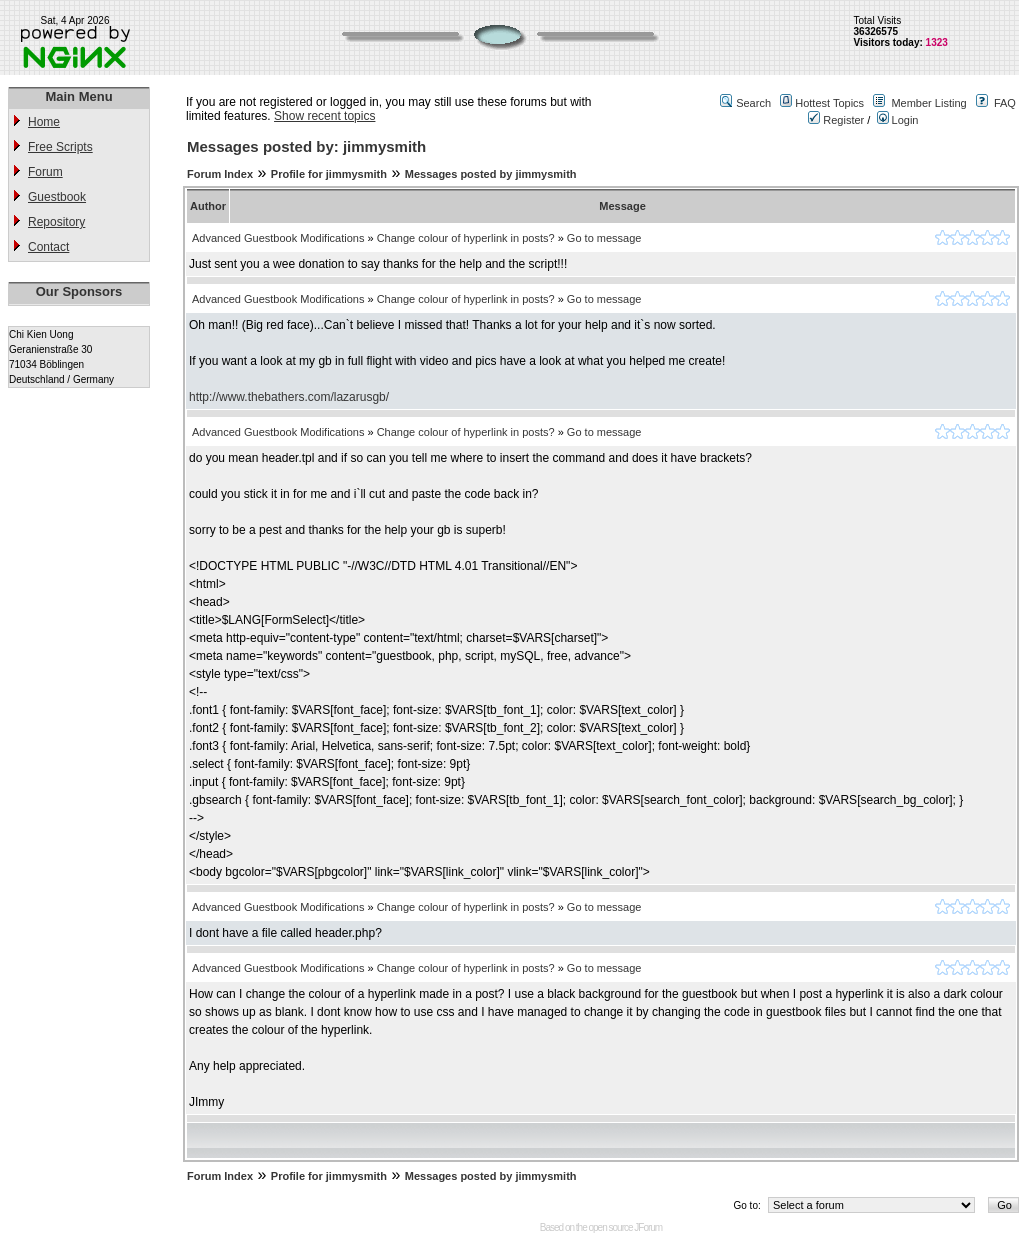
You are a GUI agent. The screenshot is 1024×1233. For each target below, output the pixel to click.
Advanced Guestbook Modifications (278, 238)
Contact (48, 247)
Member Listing (928, 103)
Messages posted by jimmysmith (491, 174)
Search (753, 103)
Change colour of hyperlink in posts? (466, 238)
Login (898, 120)
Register (836, 120)
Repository (56, 222)
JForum (648, 1227)
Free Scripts (60, 147)
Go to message (604, 238)
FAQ (1005, 103)
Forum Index (220, 174)
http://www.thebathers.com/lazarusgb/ (289, 397)
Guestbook (57, 197)
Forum (45, 172)
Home (44, 122)
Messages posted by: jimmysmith (306, 146)
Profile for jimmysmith (329, 174)
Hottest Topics (829, 103)
